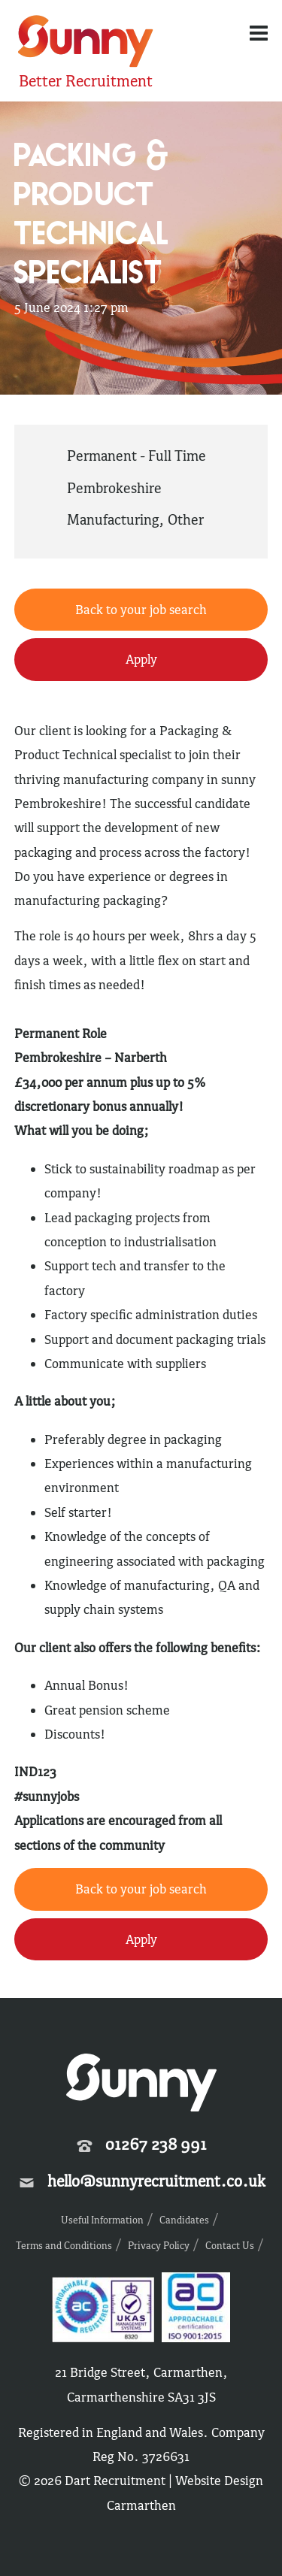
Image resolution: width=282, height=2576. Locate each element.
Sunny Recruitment (85, 43)
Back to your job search (141, 609)
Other (186, 519)
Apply (141, 659)
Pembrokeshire (114, 488)
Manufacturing (113, 519)
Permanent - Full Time (136, 455)
